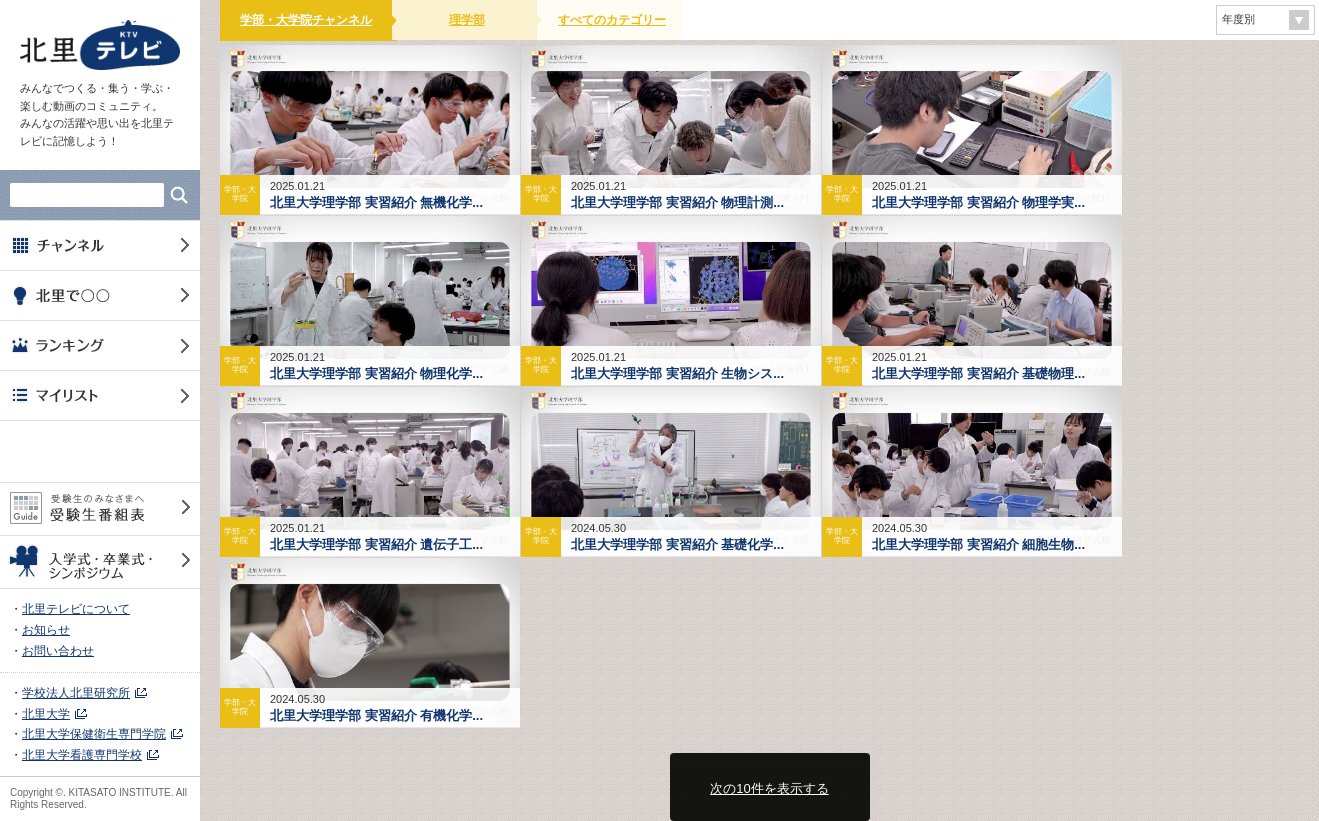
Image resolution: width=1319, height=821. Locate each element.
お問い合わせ (58, 651)
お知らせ (46, 630)
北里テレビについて (76, 609)
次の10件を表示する (769, 788)
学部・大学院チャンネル (306, 20)
